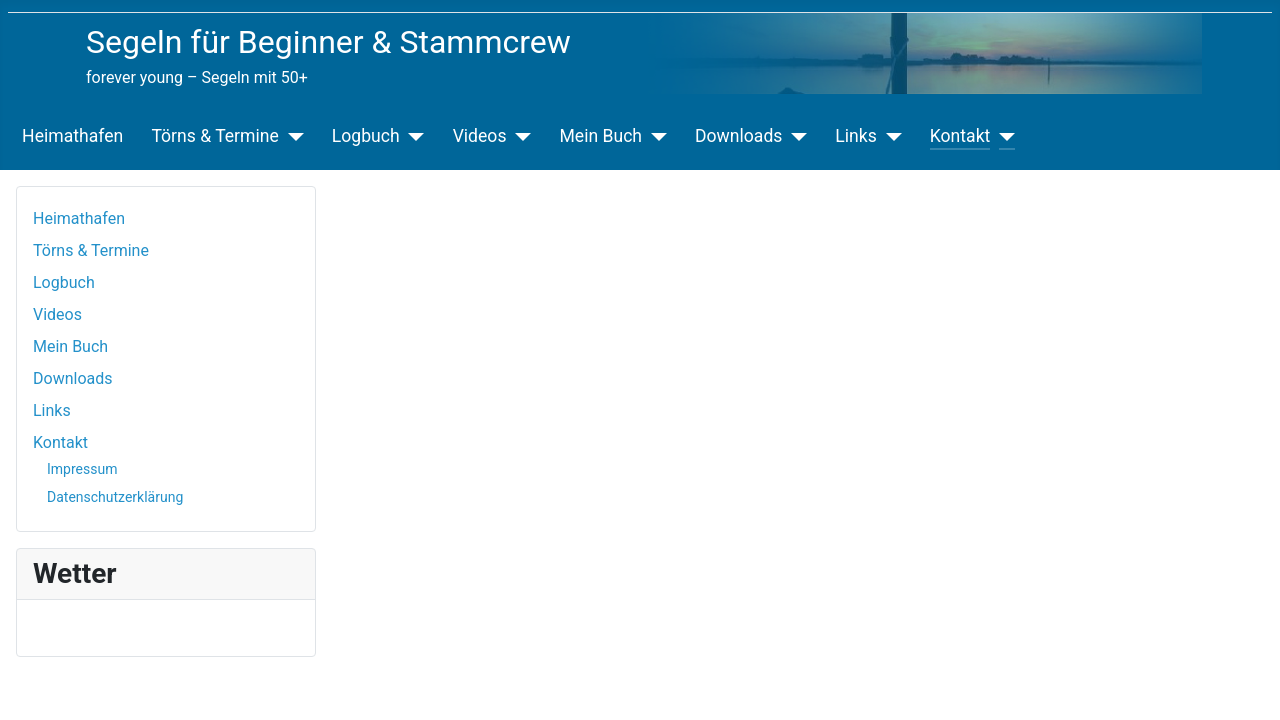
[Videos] (518, 136)
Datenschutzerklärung (115, 497)
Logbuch (366, 136)
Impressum (82, 469)
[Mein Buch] (654, 136)
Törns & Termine (214, 136)
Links (855, 136)
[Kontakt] (1002, 136)
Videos (480, 136)
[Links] (889, 136)
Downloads (738, 136)
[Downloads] (794, 136)
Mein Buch (600, 136)
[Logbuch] (412, 136)
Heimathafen (72, 136)
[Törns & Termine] (291, 136)
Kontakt (960, 136)
